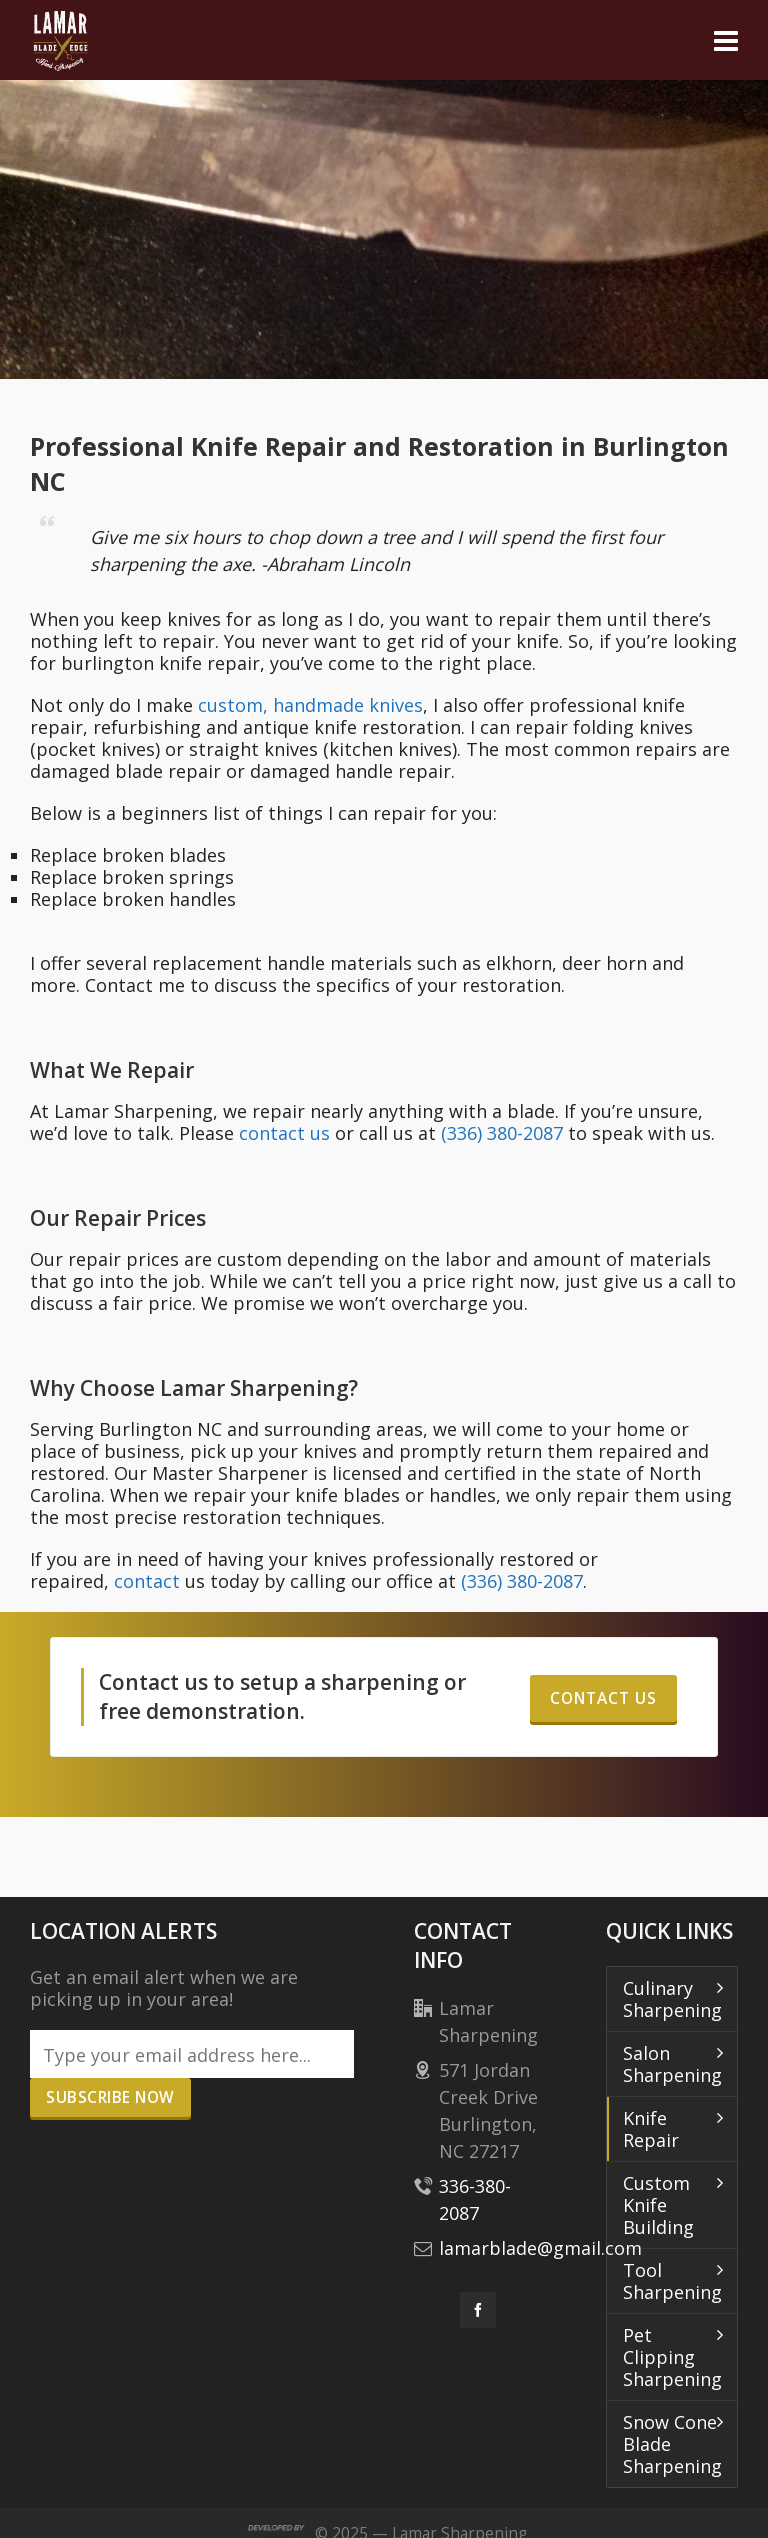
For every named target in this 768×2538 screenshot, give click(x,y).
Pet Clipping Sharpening (672, 2357)
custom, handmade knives (310, 705)
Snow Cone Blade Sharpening (672, 2444)
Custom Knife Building (658, 2205)
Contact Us (603, 1698)
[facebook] (478, 2310)
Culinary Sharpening (672, 1999)
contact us (284, 1133)
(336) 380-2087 (502, 1133)
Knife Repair (651, 2129)
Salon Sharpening (672, 2064)
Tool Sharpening (672, 2281)
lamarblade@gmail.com (540, 2248)
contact (147, 1581)
